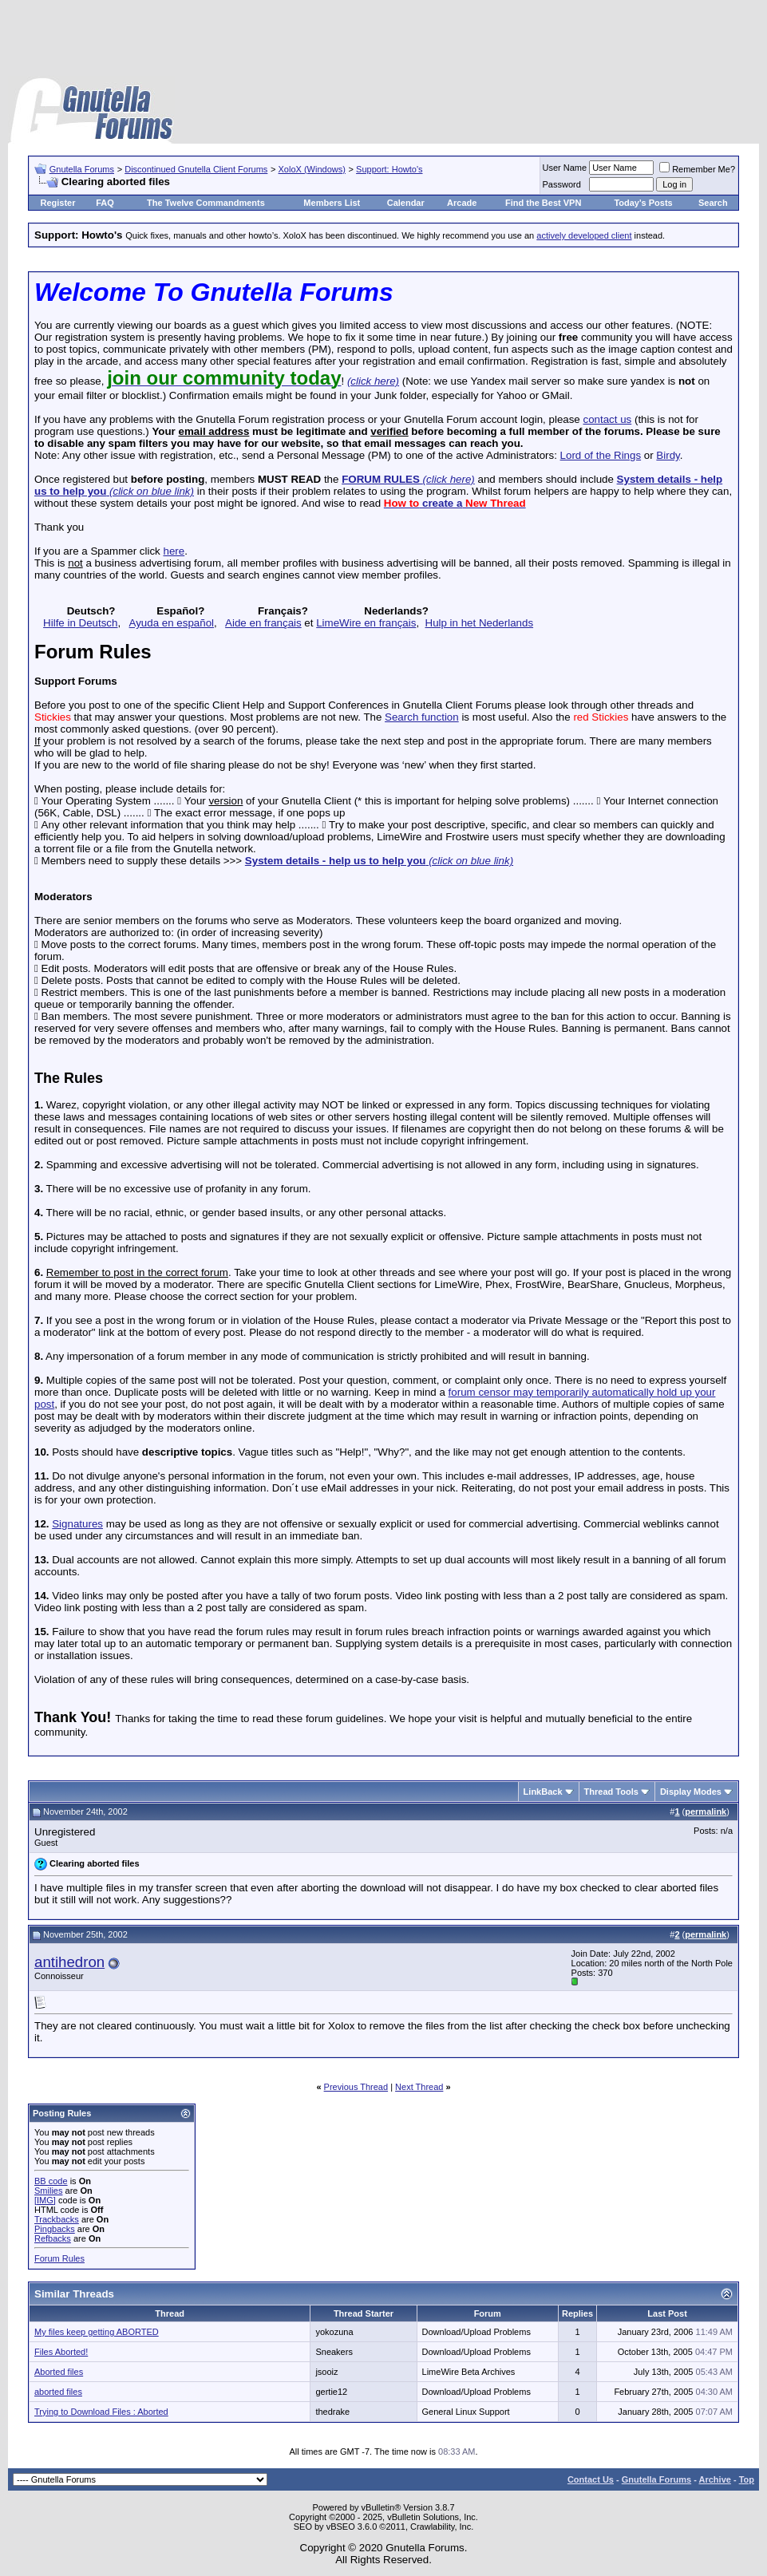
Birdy (667, 455)
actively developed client (583, 235)
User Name (565, 167)
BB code (51, 2181)
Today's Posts (643, 202)
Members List (331, 202)
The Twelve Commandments (206, 202)
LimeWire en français (366, 623)
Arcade (461, 202)
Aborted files (58, 2371)
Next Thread (419, 2087)
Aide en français (263, 623)
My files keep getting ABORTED (96, 2332)
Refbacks (52, 2238)
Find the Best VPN (543, 202)
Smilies (48, 2190)
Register (57, 202)
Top (746, 2479)
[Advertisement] (383, 40)
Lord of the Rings (601, 455)
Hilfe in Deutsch (80, 623)
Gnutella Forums (81, 169)
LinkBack (543, 1791)
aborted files (58, 2391)
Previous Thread (356, 2087)
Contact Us (590, 2479)
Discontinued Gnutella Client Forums (196, 169)
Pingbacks (54, 2229)
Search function (422, 717)
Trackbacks (56, 2219)
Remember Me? (697, 169)
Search (713, 202)
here (173, 551)
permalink (705, 1811)
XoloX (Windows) (312, 169)
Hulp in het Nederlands (479, 623)
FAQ (105, 202)
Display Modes (691, 1791)
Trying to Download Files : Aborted (101, 2411)
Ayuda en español (171, 623)
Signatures (77, 1524)
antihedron (69, 1962)
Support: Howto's (389, 169)
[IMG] (45, 2200)
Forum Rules (59, 2258)
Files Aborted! (61, 2352)
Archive (715, 2479)
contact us (607, 419)
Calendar (406, 202)
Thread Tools (611, 1791)
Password (562, 184)
